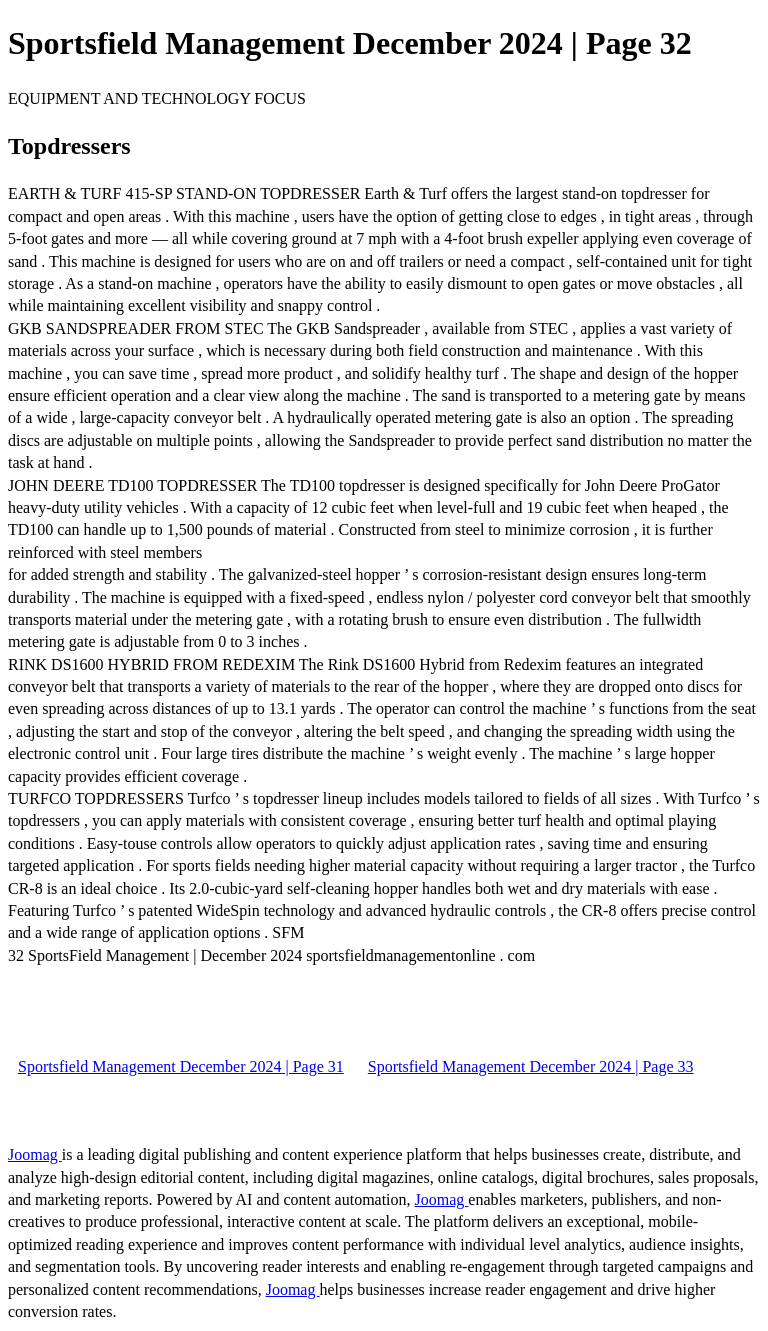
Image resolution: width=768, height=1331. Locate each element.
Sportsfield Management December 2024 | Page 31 (181, 1066)
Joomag (35, 1154)
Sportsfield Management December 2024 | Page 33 (531, 1066)
